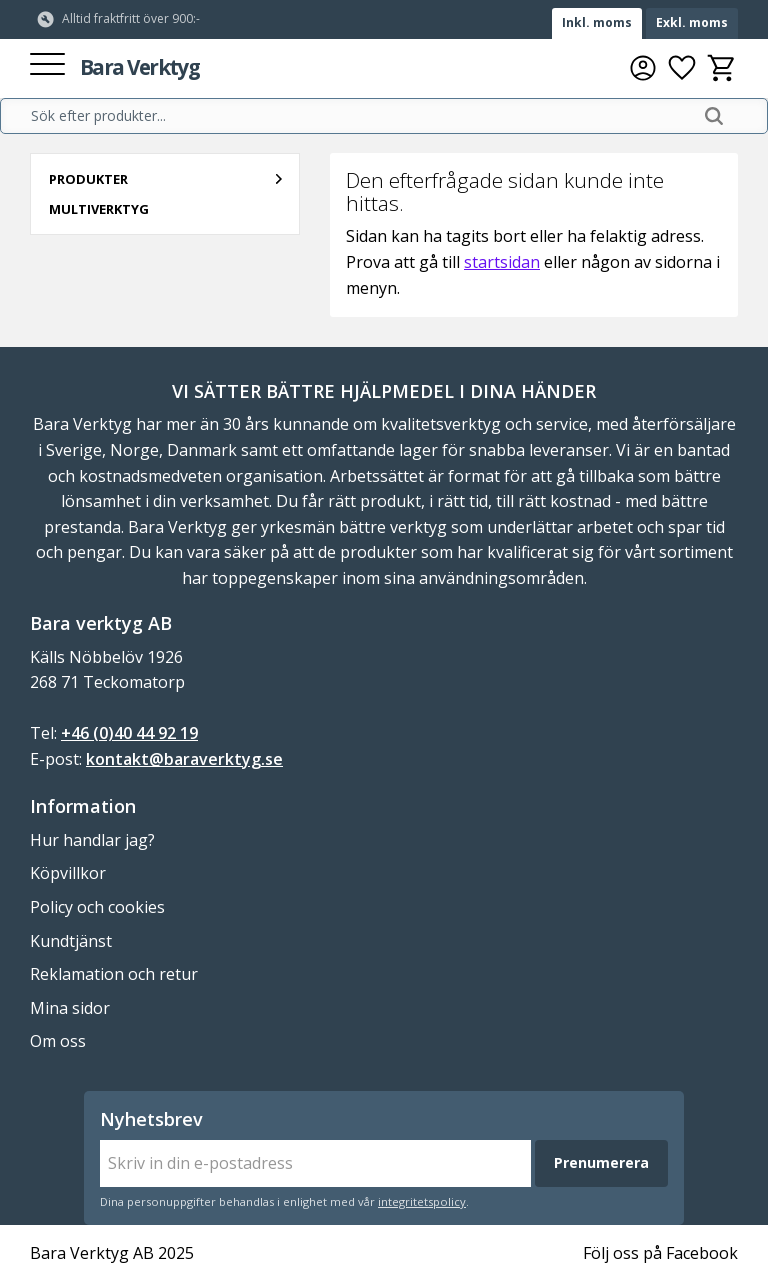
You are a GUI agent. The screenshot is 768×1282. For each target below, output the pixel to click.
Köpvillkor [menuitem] (68, 873)
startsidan (502, 262)
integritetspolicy (422, 1201)
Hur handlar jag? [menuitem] (92, 840)
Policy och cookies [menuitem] (97, 907)
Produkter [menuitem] (88, 179)
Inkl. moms (597, 22)
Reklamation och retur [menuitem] (114, 974)
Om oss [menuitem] (58, 1041)
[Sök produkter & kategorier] (361, 116)
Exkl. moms (692, 22)
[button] (47, 65)
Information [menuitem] (83, 806)
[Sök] (714, 116)
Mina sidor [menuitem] (70, 1008)
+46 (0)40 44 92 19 (129, 733)
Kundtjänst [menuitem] (71, 941)
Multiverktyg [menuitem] (99, 209)
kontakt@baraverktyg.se (184, 759)
